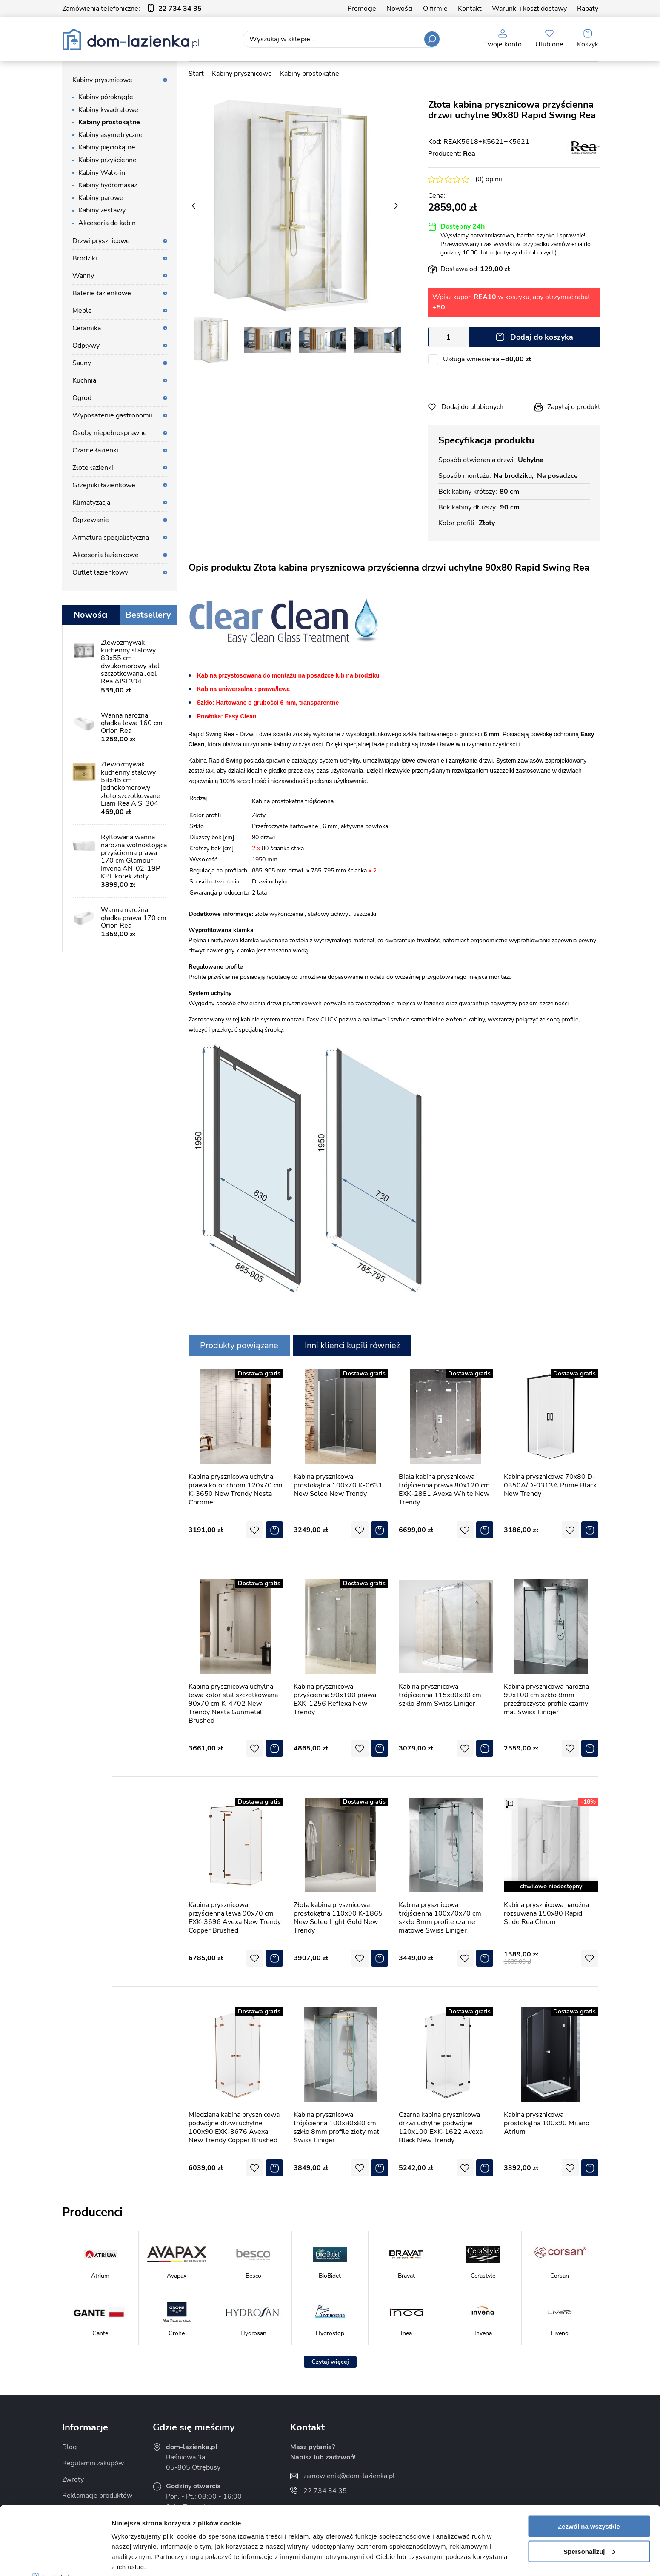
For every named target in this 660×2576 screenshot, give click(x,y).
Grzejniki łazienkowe (103, 485)
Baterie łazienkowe (101, 293)
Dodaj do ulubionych (472, 407)
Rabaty (587, 8)
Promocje (361, 8)
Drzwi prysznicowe (101, 241)
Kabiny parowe (100, 198)
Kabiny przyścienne (107, 160)
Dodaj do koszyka (541, 337)
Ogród (81, 398)
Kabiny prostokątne (109, 122)
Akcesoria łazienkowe (105, 555)
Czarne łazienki (95, 450)
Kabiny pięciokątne (106, 147)
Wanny (83, 275)
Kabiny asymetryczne (110, 135)
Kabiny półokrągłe (105, 97)
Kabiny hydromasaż (107, 185)
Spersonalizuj (589, 2480)
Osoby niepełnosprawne (109, 432)
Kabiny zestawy (102, 210)
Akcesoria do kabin (107, 223)
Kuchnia (84, 380)
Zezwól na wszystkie (589, 2455)
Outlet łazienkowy (100, 572)
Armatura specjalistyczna (110, 537)
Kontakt (470, 8)
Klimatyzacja (91, 502)
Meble (82, 310)
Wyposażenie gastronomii (112, 415)
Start (196, 73)
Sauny (81, 363)
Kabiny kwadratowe (108, 109)
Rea (469, 153)
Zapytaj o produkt (573, 407)
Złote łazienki (92, 467)
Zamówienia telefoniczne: (132, 8)
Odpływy (86, 345)
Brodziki (84, 258)
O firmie (435, 8)
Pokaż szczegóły (137, 2559)
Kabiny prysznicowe (102, 80)
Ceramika (86, 328)
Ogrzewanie (90, 520)
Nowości (399, 8)
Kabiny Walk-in (101, 172)
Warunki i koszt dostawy (529, 8)
